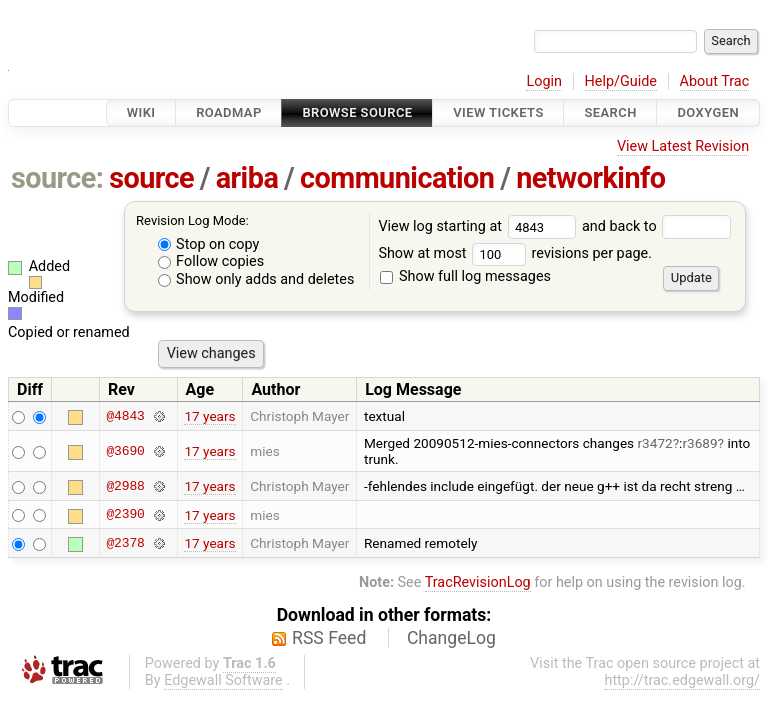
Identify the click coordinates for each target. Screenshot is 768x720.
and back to (656, 226)
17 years (209, 416)
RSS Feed (329, 638)
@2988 (125, 486)
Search (610, 112)
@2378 (125, 543)
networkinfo (590, 178)
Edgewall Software (223, 680)
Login (544, 81)
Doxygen (708, 112)
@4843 (125, 416)
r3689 (699, 443)
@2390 (125, 515)
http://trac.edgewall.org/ (682, 680)
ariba (247, 178)
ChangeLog (451, 638)
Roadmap (229, 112)
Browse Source (357, 112)
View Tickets (498, 112)
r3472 (655, 443)
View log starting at (480, 226)
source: (57, 178)
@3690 (125, 451)
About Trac (715, 81)
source (151, 178)
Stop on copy (209, 244)
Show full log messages (465, 276)
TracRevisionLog (478, 582)
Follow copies (211, 261)
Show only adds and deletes (256, 279)
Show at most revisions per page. (515, 253)
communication (397, 178)
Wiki (141, 112)
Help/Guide (621, 81)
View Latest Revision (683, 146)
